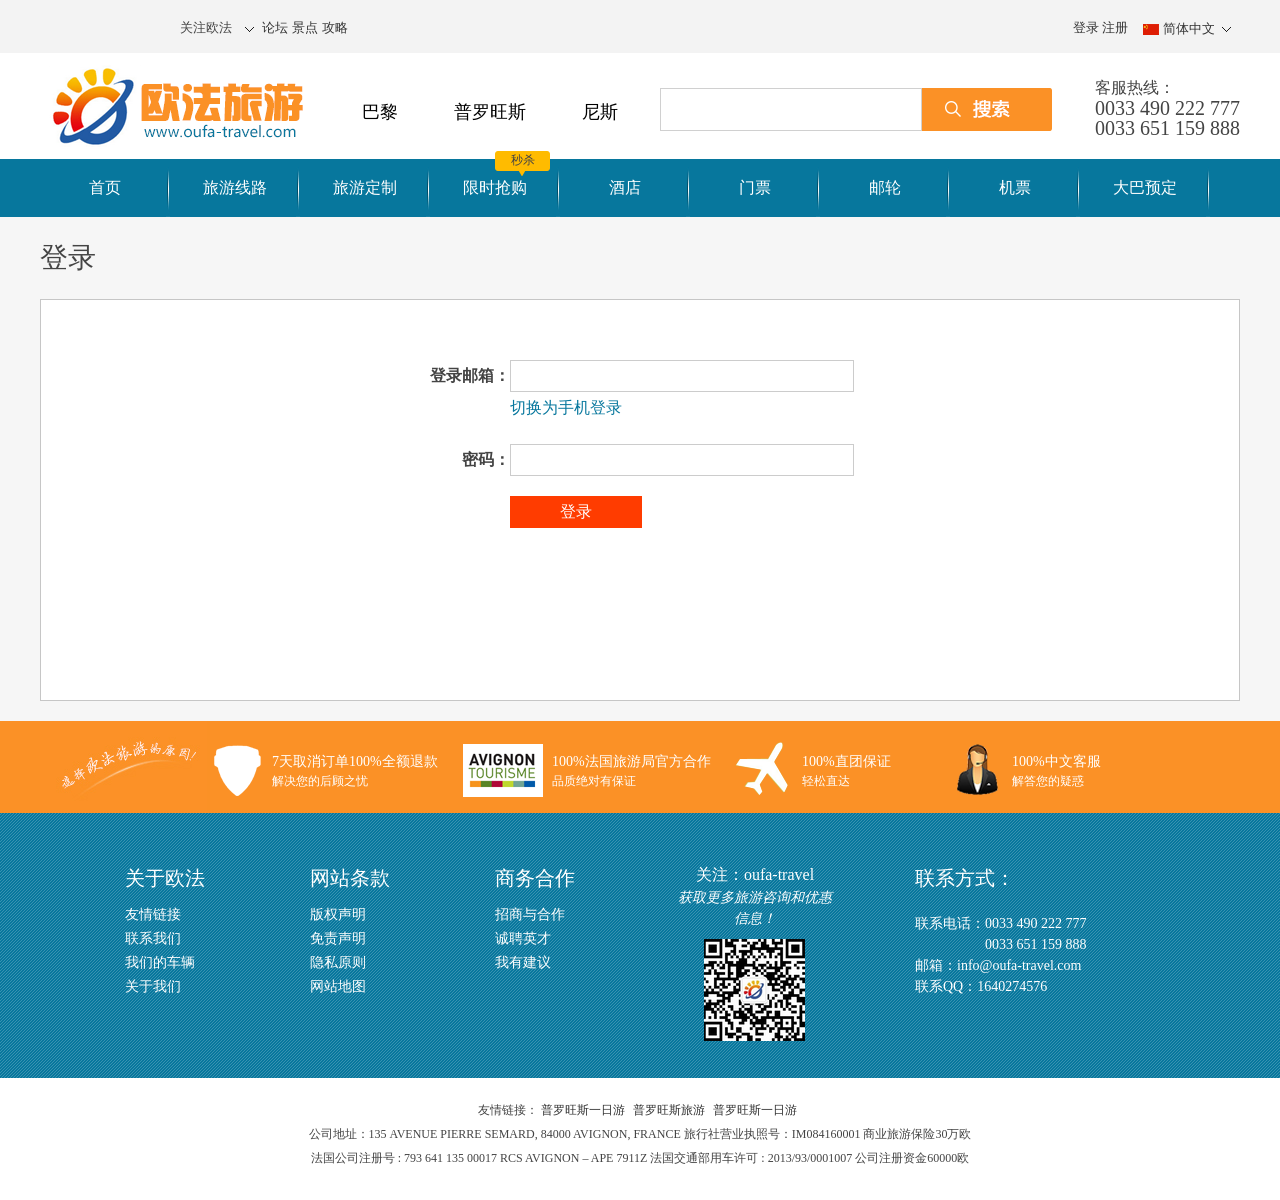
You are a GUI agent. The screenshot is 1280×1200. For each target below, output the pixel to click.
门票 (755, 187)
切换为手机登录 (566, 407)
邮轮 (885, 187)
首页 (105, 187)
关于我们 (153, 986)
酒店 (625, 187)
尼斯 (600, 112)
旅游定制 (365, 187)
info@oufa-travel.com (1019, 965)
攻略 (335, 27)
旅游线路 (235, 187)
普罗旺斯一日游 (583, 1110)
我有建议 (523, 962)
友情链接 (153, 914)
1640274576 (1012, 986)
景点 (305, 27)
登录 (1086, 27)
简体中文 (1189, 29)
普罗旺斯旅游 (669, 1110)
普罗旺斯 (490, 112)
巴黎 (380, 112)
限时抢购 (495, 187)
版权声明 (338, 914)
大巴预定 (1145, 187)
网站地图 (338, 986)
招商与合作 (530, 914)
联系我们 (153, 938)
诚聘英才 (523, 938)
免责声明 (338, 938)
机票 (1015, 187)
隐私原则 (338, 962)
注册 (1115, 27)
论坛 (275, 27)
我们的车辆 (160, 962)
